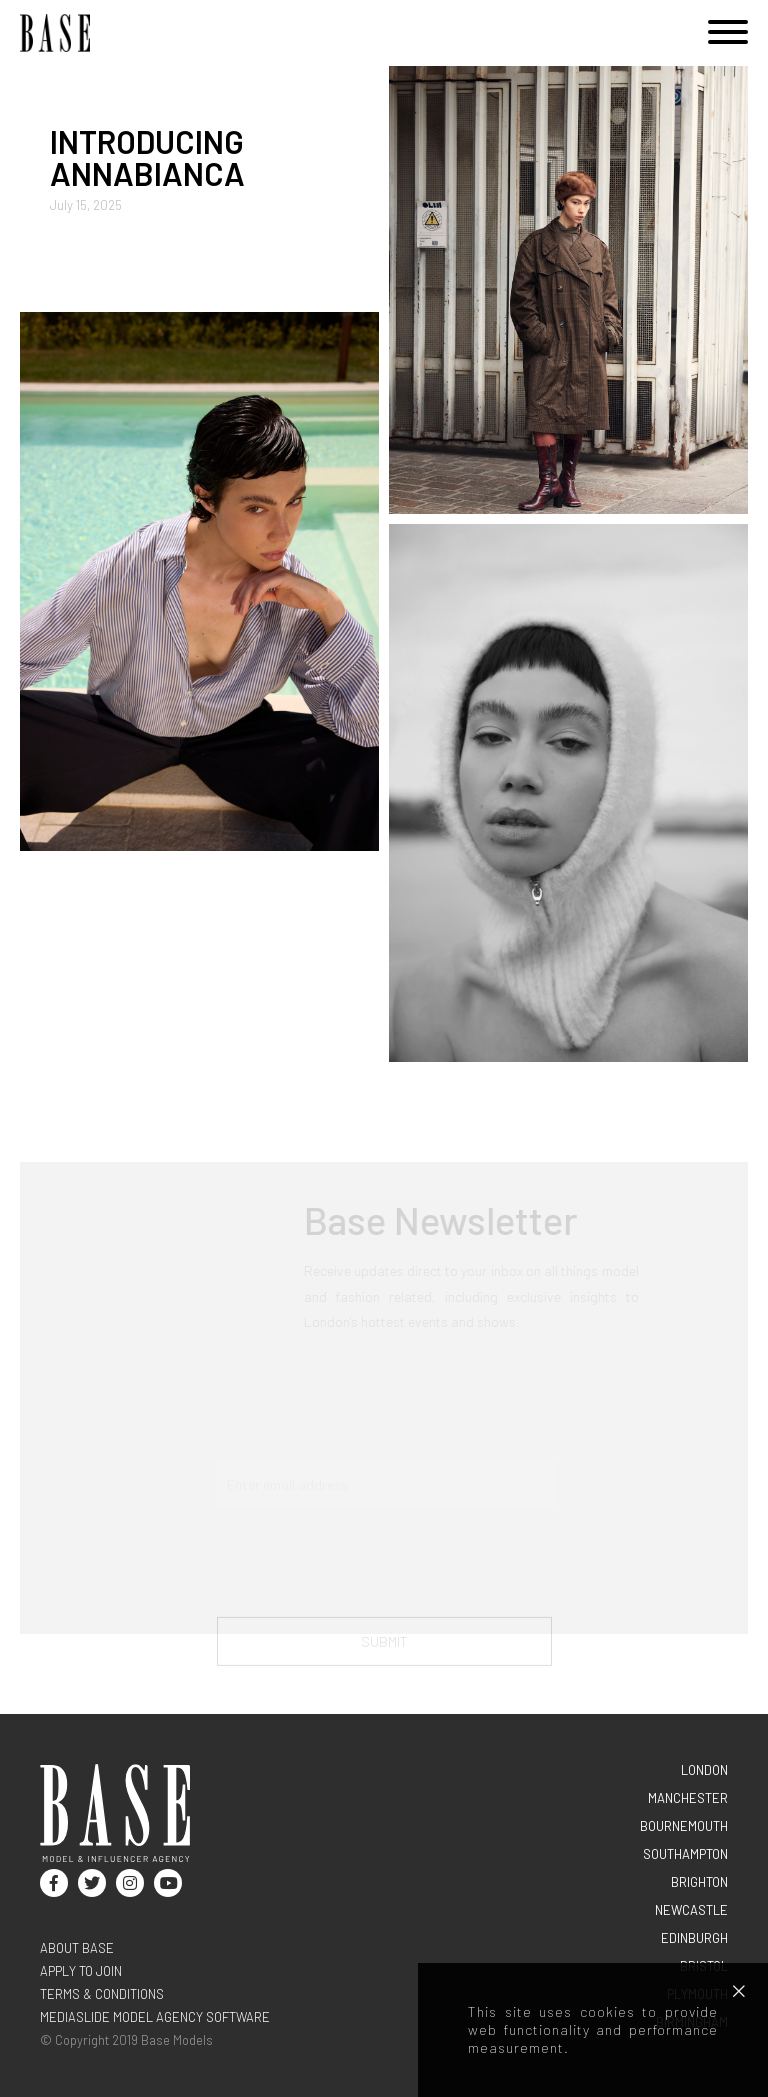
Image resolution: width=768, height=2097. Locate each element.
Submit (384, 1646)
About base (77, 1948)
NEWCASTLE (691, 1910)
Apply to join (81, 1971)
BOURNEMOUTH (684, 1826)
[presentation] (369, 1568)
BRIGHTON (699, 1882)
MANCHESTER (688, 1798)
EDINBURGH (694, 1938)
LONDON (704, 1770)
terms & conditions (102, 1994)
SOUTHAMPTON (685, 1854)
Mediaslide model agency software (155, 2017)
